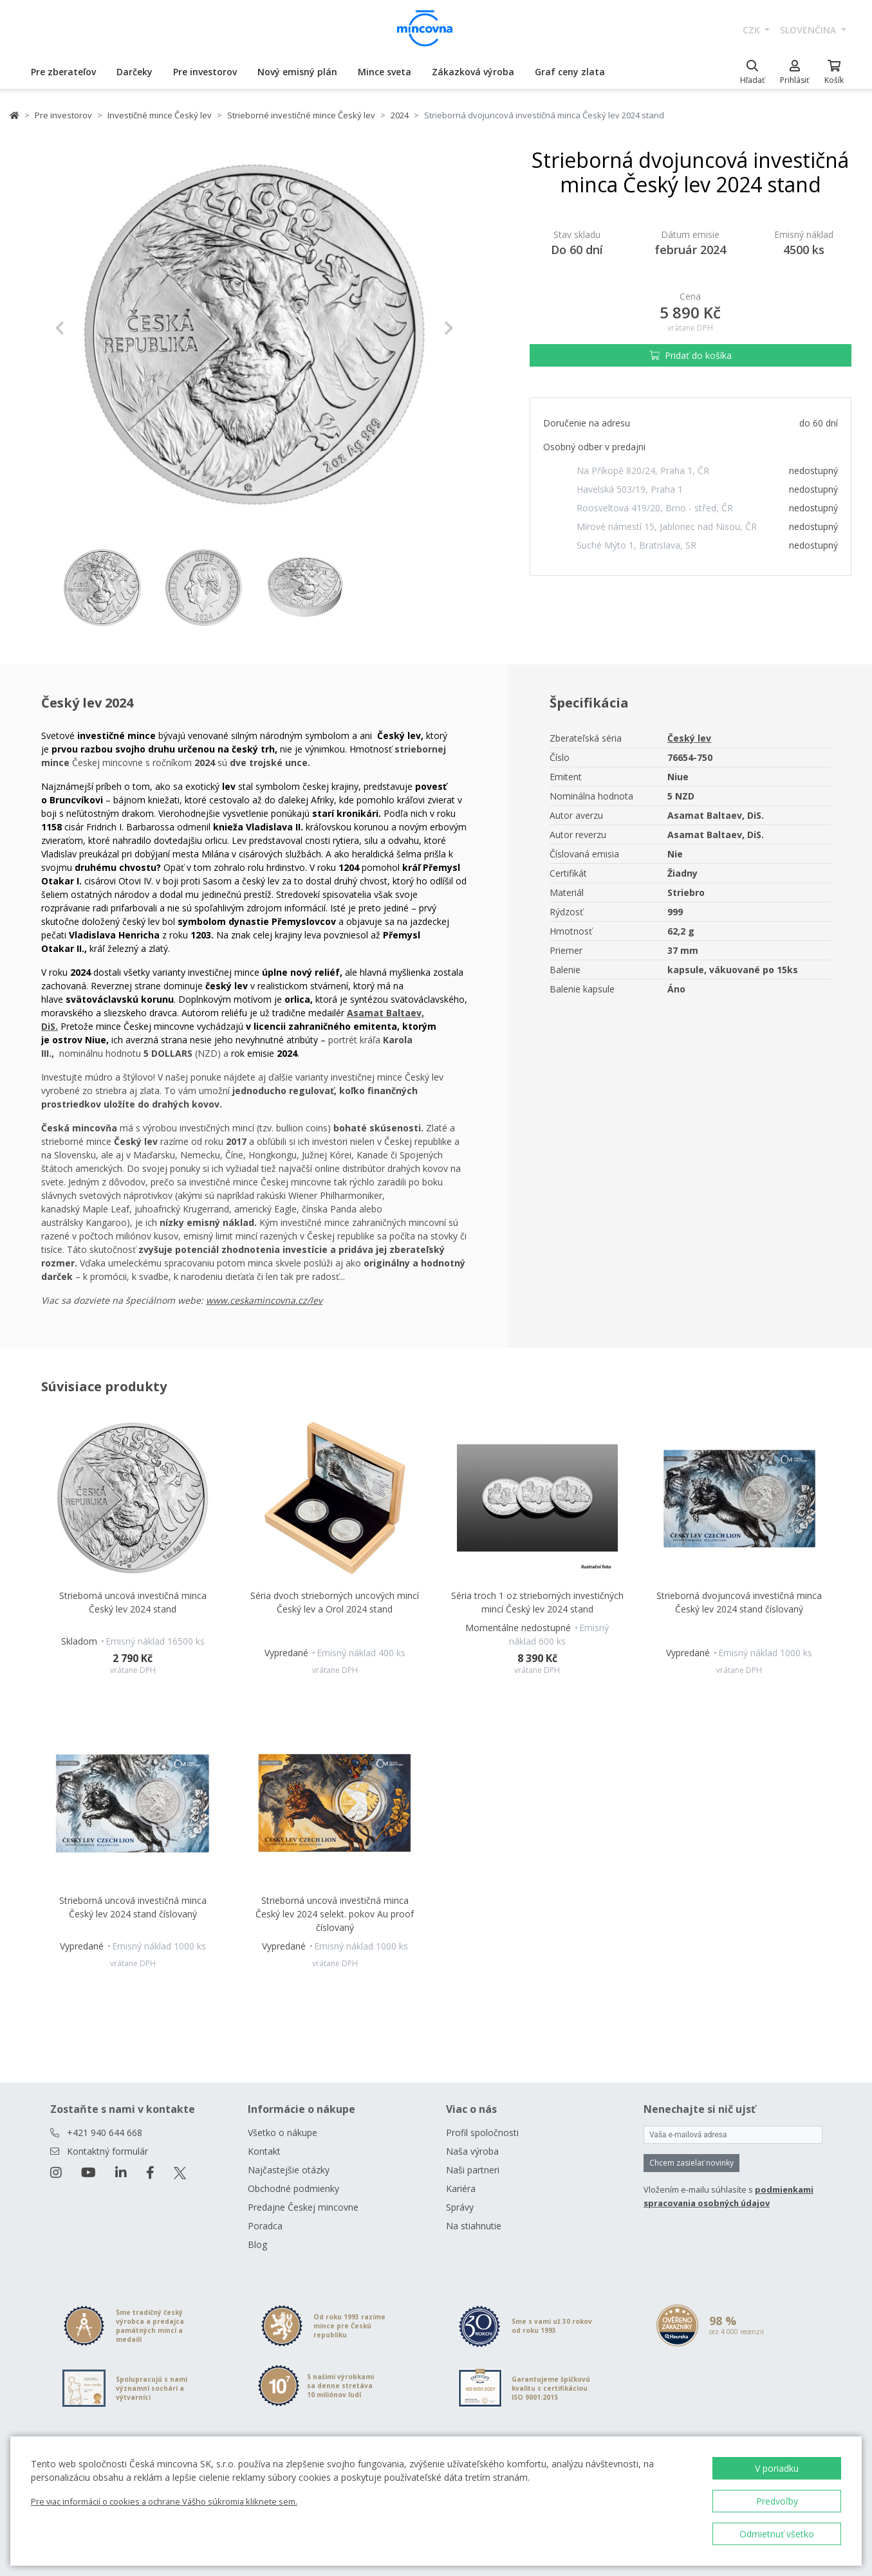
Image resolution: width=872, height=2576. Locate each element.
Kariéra (461, 2188)
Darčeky (134, 72)
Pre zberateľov (63, 72)
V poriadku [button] (777, 2468)
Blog (257, 2244)
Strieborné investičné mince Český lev (301, 115)
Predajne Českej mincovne (303, 2207)
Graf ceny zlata (570, 72)
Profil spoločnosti (482, 2132)
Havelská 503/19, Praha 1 (630, 489)
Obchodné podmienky (293, 2188)
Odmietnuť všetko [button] (776, 2534)
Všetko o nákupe (282, 2132)
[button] (85, 328)
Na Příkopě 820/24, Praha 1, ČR (643, 470)
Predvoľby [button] (777, 2501)
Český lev (689, 738)
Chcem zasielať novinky (691, 2162)
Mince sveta (384, 72)
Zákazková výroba (473, 72)
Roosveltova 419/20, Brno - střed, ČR (655, 508)
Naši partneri (472, 2170)
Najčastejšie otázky (288, 2170)
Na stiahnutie (473, 2226)
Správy (460, 2207)
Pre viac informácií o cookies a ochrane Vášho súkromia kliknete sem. (164, 2501)
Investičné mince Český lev (159, 115)
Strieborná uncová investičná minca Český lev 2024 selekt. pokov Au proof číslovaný (334, 1913)
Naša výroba (472, 2151)
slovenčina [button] (809, 30)
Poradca (265, 2226)
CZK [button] (753, 30)
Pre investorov (205, 72)
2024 (400, 115)
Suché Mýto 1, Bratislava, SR (636, 545)
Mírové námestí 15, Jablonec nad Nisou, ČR (667, 526)
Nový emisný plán (297, 72)
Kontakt (264, 2151)
